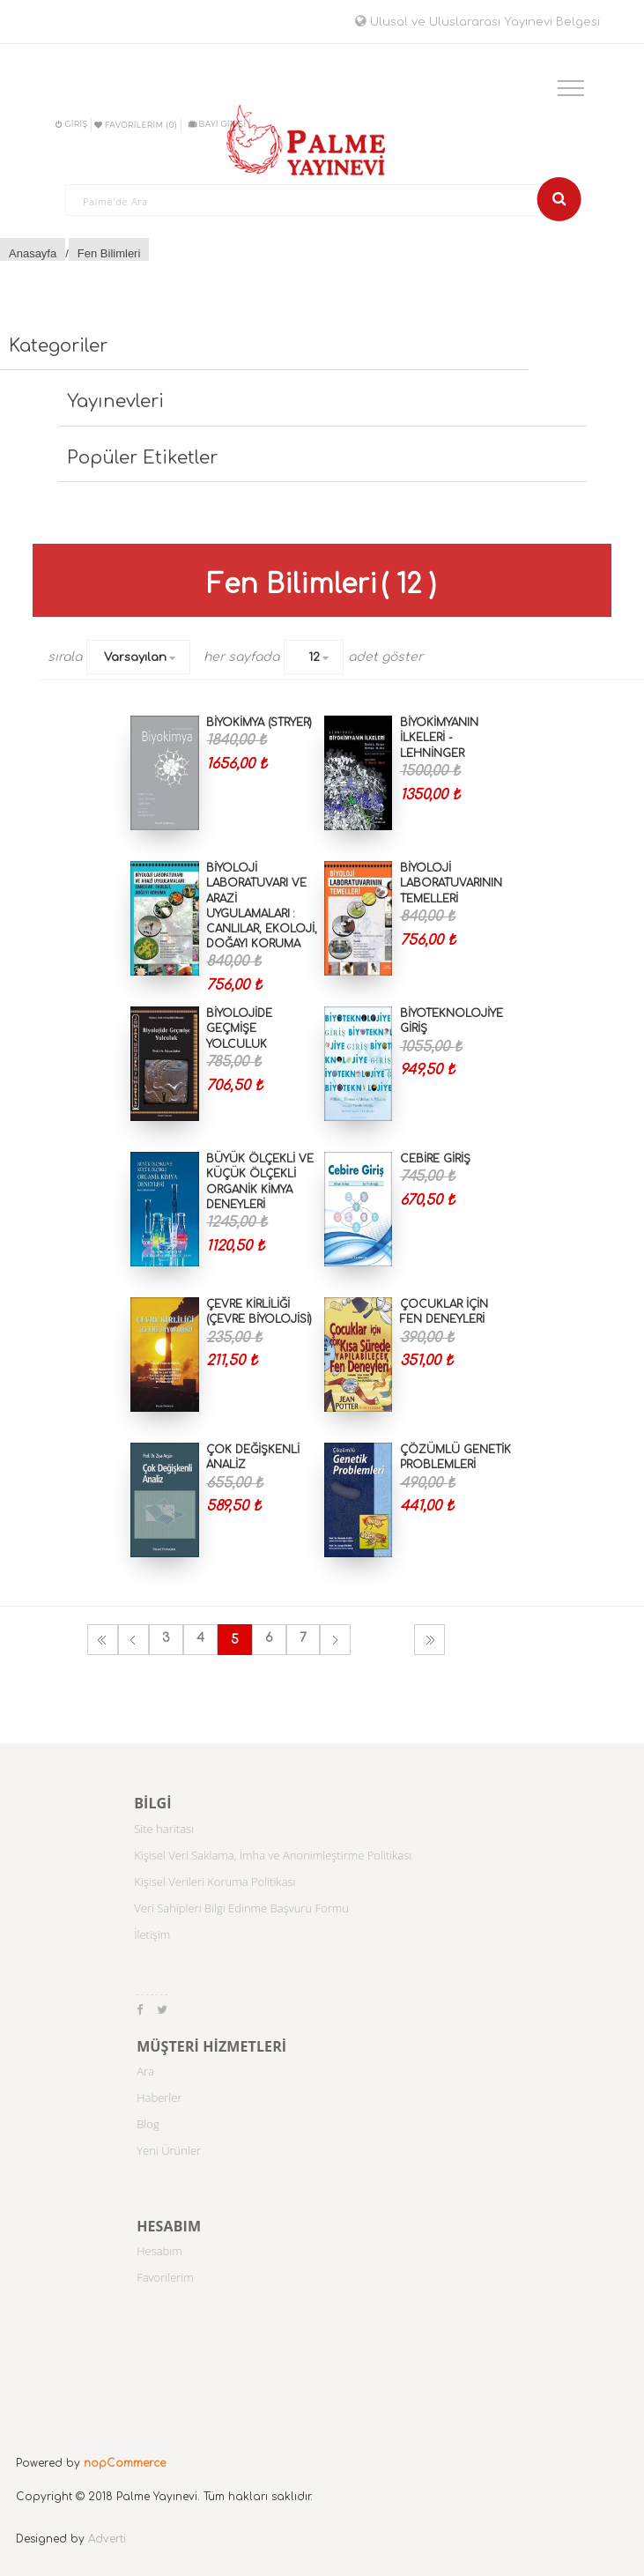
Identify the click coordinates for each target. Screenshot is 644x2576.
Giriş (71, 124)
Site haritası (164, 1829)
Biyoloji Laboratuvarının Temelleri (451, 883)
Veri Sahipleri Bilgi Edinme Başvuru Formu (241, 1908)
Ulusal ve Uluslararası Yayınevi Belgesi (477, 22)
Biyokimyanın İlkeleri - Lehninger (439, 737)
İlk (102, 1639)
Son (429, 1639)
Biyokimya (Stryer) (259, 722)
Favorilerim (165, 2277)
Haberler (159, 2097)
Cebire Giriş (435, 1159)
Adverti (107, 2539)
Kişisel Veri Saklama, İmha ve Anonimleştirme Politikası (272, 1855)
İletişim (152, 1934)
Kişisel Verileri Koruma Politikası (214, 1881)
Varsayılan (135, 657)
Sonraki (335, 1639)
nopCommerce (125, 2463)
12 (314, 657)
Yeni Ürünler (169, 2150)
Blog (148, 2124)
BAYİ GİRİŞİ (217, 124)
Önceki (133, 1639)
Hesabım (159, 2251)
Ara (145, 2071)
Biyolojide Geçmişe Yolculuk (239, 1028)
